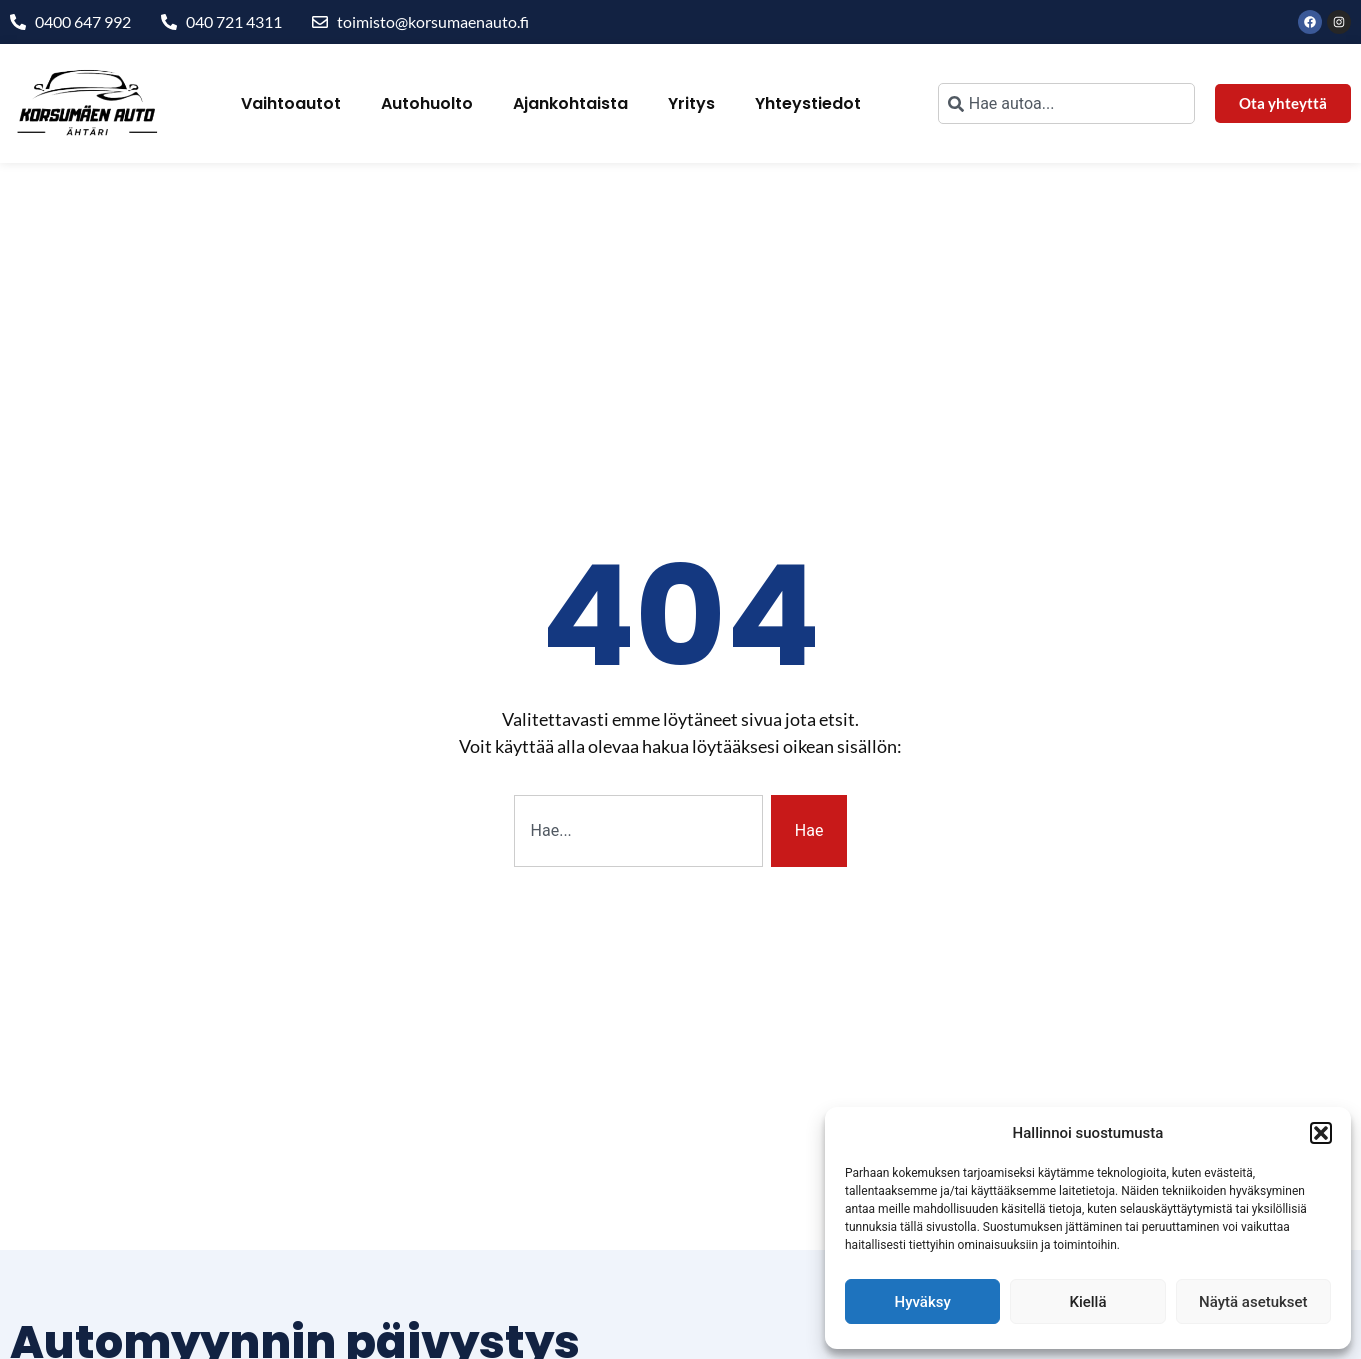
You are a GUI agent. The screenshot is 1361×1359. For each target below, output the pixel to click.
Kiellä (1087, 1302)
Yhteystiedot (808, 103)
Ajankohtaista (570, 103)
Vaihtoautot (291, 103)
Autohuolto (427, 103)
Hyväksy (923, 1302)
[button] (1321, 1133)
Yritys (691, 103)
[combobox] (1066, 103)
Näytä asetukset (1253, 1302)
